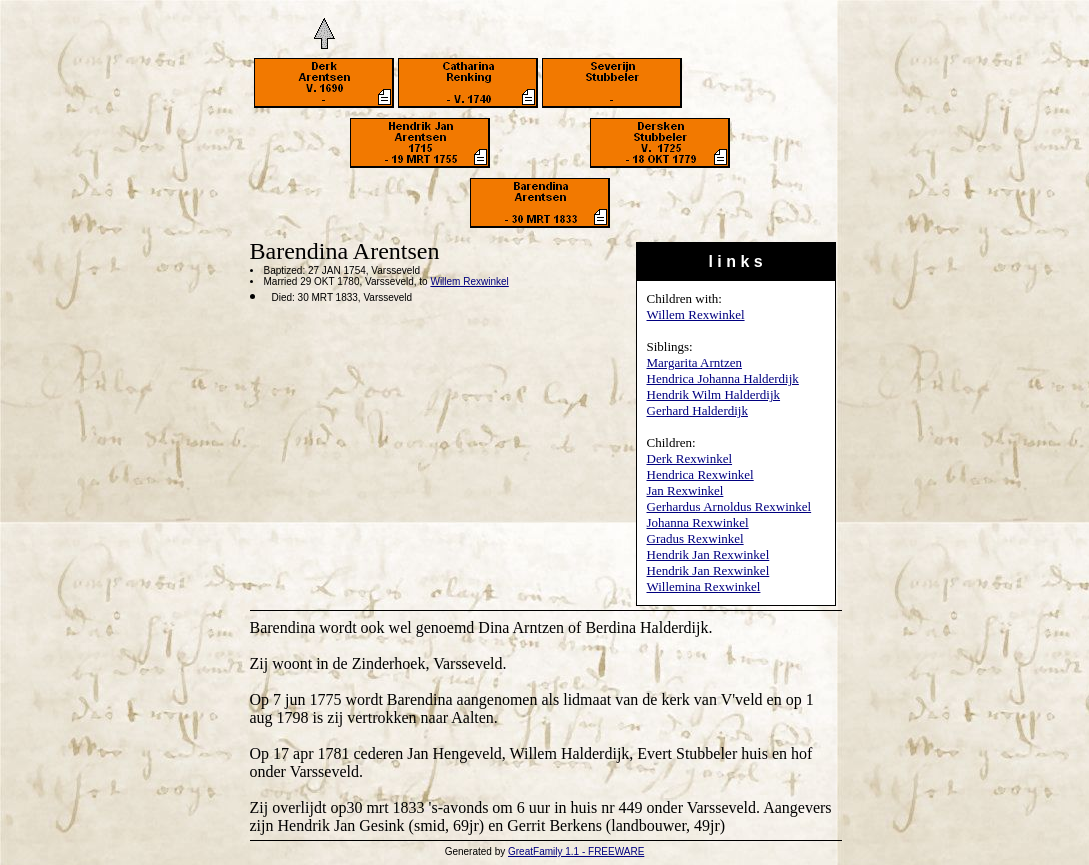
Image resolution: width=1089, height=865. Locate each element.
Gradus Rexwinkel (695, 538)
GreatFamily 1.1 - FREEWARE (576, 851)
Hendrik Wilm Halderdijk (714, 394)
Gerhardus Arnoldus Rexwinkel (729, 506)
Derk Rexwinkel (690, 458)
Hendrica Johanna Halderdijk (723, 378)
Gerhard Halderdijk (697, 410)
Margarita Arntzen (694, 362)
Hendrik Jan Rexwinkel (708, 554)
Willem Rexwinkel (696, 314)
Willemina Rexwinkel (704, 586)
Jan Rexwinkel (685, 490)
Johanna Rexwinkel (698, 522)
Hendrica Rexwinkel (700, 474)
